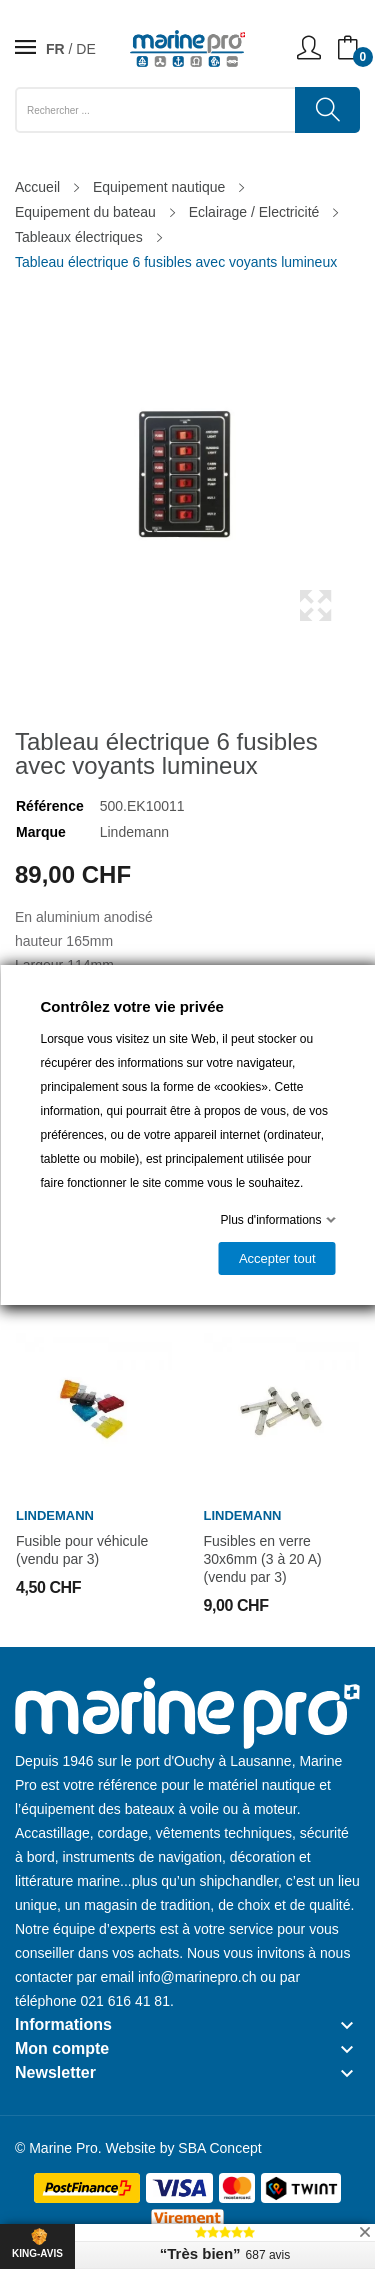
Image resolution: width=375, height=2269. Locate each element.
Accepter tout (276, 1258)
